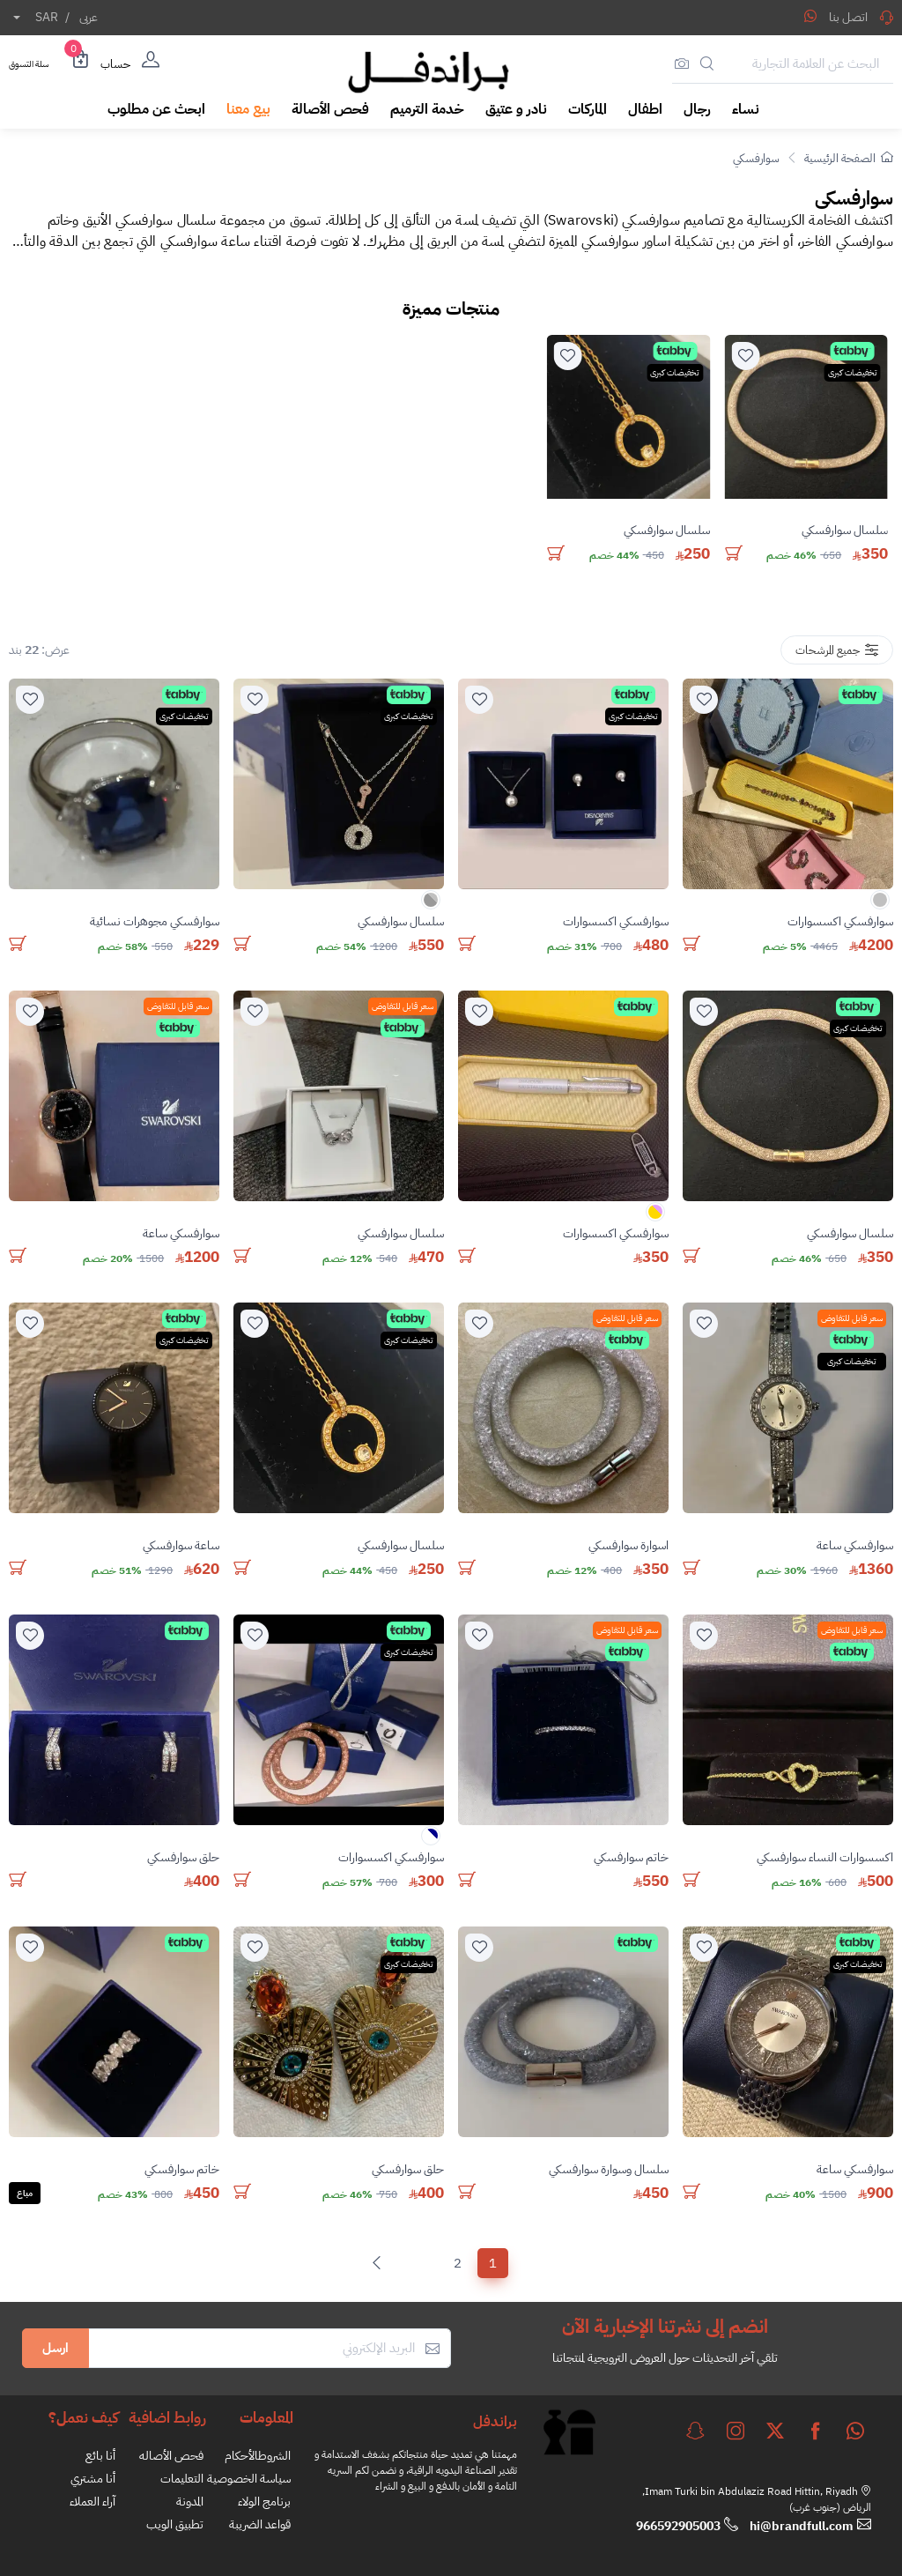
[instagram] (735, 2430)
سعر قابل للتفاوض (402, 1006)
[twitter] (775, 2430)
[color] (880, 905)
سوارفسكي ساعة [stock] (181, 1233)
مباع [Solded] (25, 2193)
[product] (806, 417)
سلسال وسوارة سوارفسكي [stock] (609, 2169)
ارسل (55, 2347)
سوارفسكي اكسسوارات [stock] (840, 921)
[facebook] (816, 2430)
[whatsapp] (855, 2430)
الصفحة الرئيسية (848, 158)
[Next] (381, 2263)
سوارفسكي (756, 158)
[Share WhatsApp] (810, 16)
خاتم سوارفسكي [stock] (631, 1857)
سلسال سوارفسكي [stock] (845, 531)
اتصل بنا (861, 17)
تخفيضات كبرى (852, 372)
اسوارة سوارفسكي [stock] (628, 1545)
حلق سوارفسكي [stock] (183, 1857)
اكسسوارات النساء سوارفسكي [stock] (825, 1857)
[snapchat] (695, 2430)
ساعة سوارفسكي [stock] (181, 1545)
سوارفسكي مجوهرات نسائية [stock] (154, 921)
